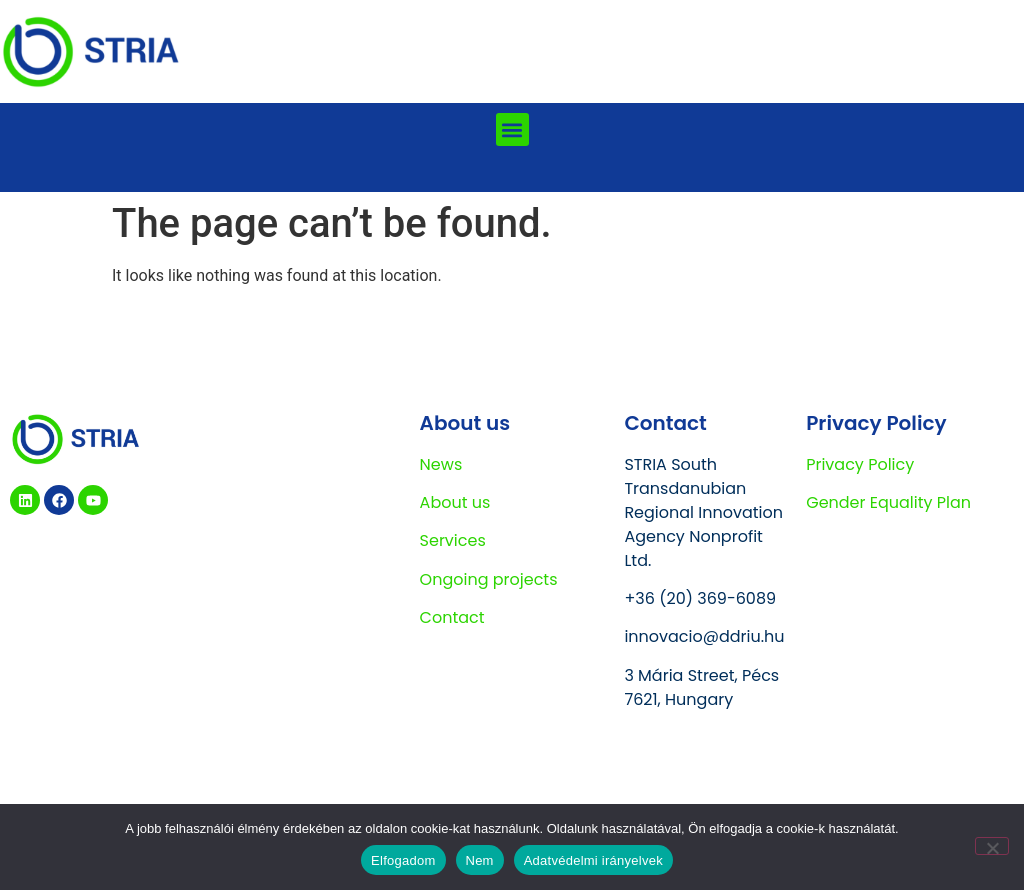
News (441, 464)
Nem (480, 860)
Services (453, 540)
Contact (452, 617)
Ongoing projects (489, 579)
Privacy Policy (860, 464)
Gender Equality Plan (888, 502)
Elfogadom (403, 860)
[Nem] (992, 846)
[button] (512, 129)
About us (455, 502)
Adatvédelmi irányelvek (593, 860)
